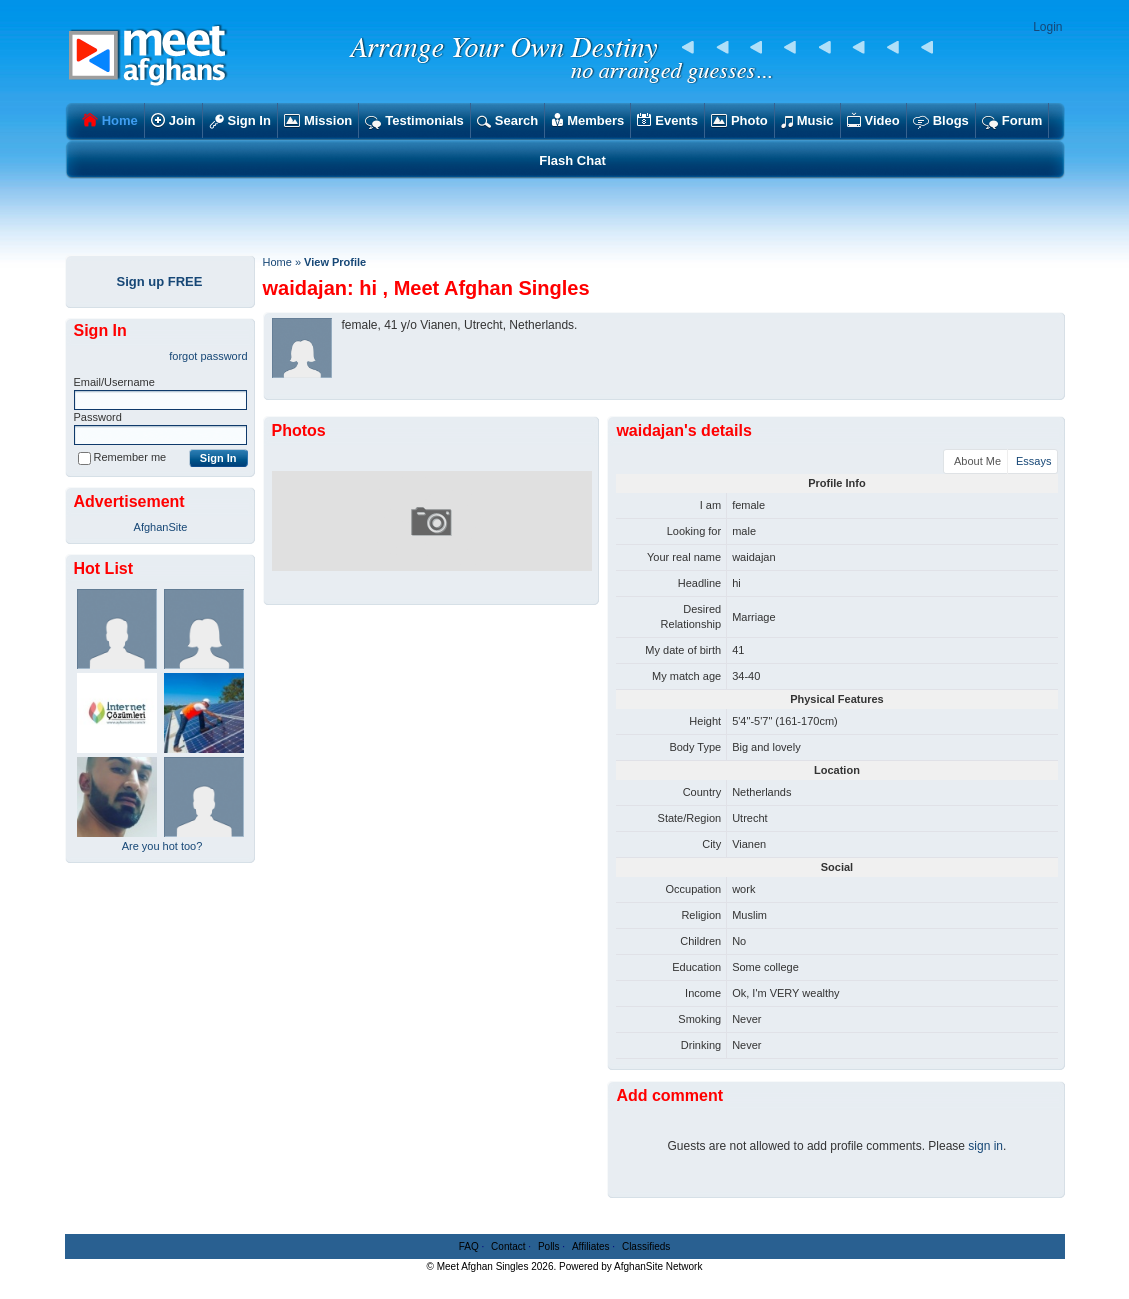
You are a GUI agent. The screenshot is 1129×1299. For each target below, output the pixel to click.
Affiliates (591, 1246)
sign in (985, 1146)
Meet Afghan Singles (483, 1266)
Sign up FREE (160, 281)
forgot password (208, 356)
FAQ (469, 1246)
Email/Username (114, 382)
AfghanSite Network (658, 1266)
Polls (549, 1246)
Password (98, 417)
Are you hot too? (162, 846)
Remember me (122, 457)
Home (277, 262)
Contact (508, 1246)
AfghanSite (161, 527)
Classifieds (646, 1246)
